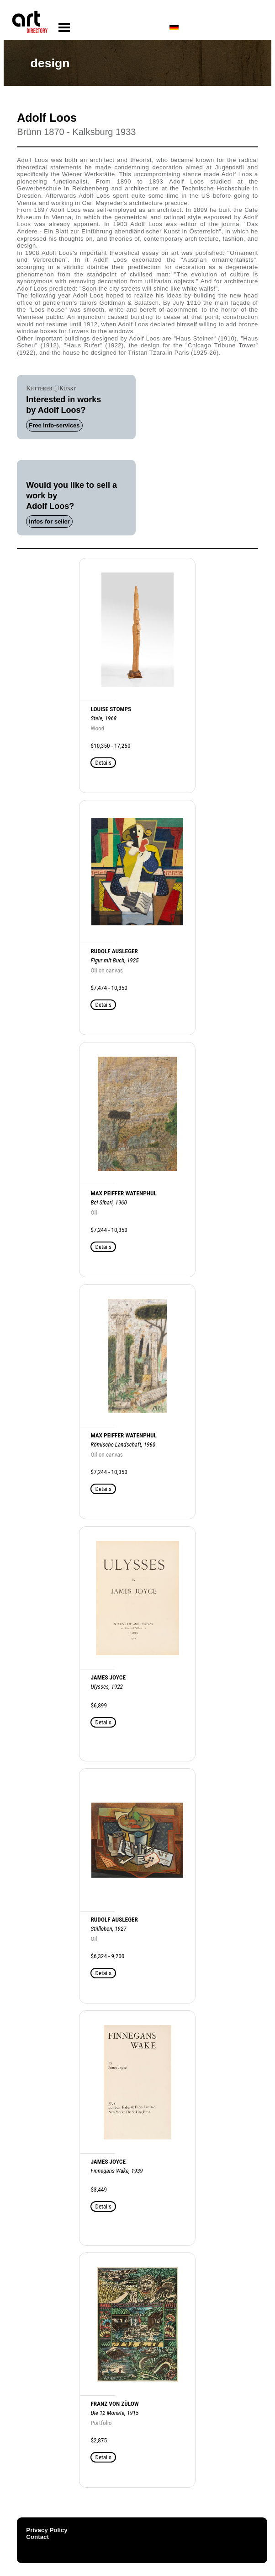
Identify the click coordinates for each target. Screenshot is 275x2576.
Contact (37, 2536)
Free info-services (54, 425)
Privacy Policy (46, 2530)
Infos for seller (49, 521)
